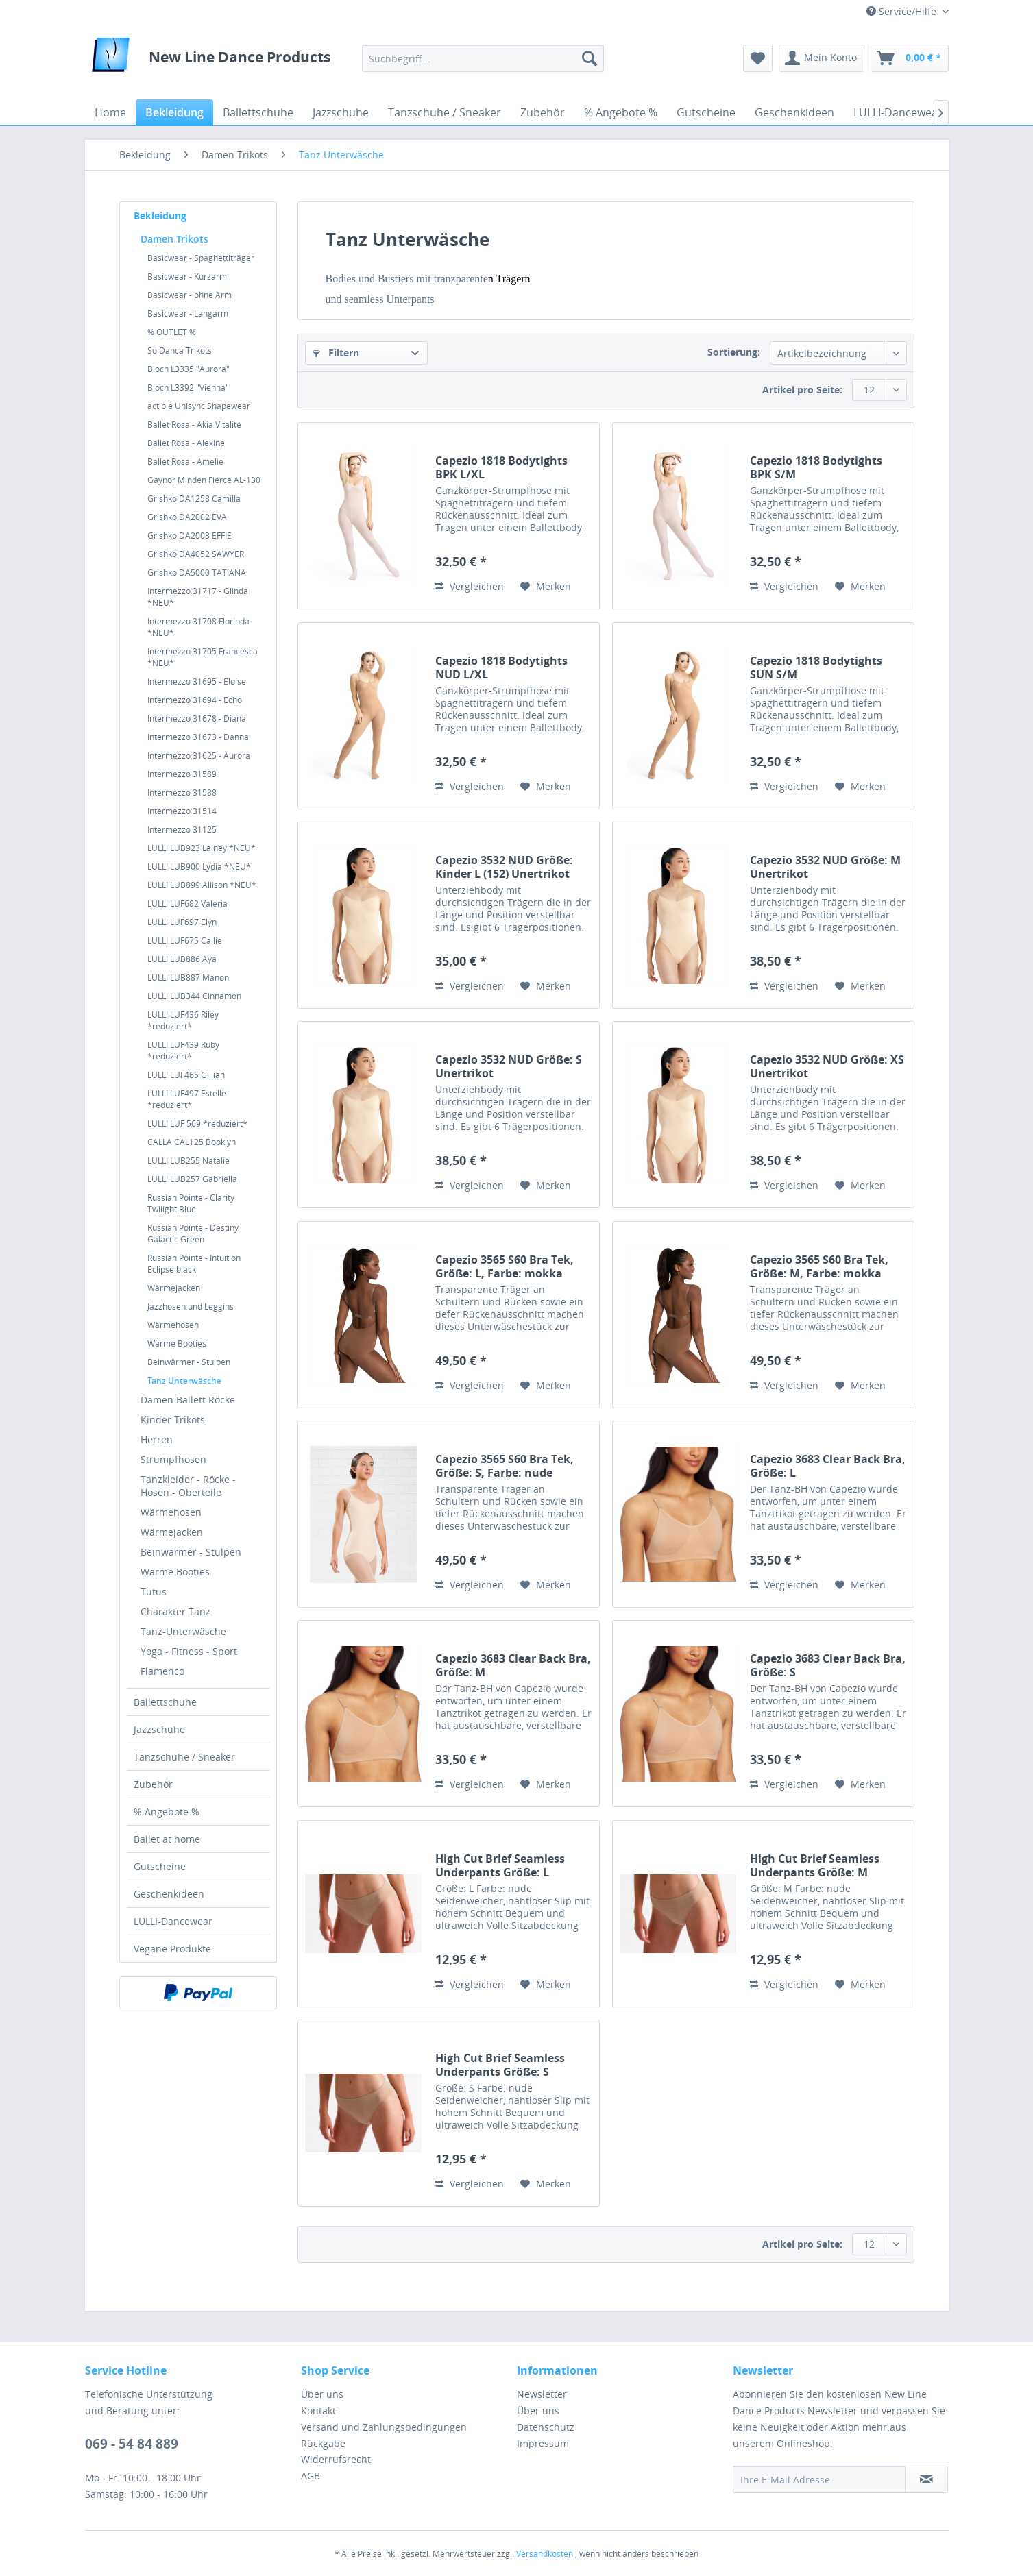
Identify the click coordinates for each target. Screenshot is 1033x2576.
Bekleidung (160, 215)
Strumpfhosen (173, 1459)
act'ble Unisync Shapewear (198, 406)
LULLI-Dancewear (173, 1921)
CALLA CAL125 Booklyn (191, 1142)
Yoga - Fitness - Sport (189, 1651)
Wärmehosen (173, 1325)
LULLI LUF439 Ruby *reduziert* (183, 1050)
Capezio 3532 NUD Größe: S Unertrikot (508, 1066)
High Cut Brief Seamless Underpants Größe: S (500, 2064)
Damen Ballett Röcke (188, 1399)
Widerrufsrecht (336, 2459)
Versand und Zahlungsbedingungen (384, 2426)
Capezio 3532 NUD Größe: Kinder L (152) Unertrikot (504, 867)
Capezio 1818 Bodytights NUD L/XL (501, 667)
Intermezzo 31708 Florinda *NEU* (198, 627)
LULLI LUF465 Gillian (186, 1075)
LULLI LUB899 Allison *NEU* (201, 885)
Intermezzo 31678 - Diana (196, 718)
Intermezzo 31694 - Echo (194, 700)
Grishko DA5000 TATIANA (196, 572)
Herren (157, 1439)
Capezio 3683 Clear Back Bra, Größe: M (513, 1665)
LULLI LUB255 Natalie (188, 1160)
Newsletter (542, 2394)
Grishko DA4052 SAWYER (195, 554)
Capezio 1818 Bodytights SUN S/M (816, 667)
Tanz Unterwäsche (184, 1380)
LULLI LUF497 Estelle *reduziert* (186, 1099)
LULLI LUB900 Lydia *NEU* (199, 866)
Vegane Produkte (172, 1948)
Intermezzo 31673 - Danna (198, 737)
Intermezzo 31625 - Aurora (198, 755)
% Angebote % (166, 1811)
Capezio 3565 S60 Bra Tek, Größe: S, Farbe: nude (504, 1466)
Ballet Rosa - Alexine (186, 443)
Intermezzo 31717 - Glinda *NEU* (197, 597)
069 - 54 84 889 (131, 2444)
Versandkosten (544, 2554)
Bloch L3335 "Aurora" (188, 369)
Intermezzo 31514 (182, 811)
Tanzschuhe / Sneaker (184, 1756)
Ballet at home (167, 1838)
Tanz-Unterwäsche (183, 1631)
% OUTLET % (171, 332)
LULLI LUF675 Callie (184, 940)
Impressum (543, 2443)
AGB (310, 2475)
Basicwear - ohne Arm (189, 295)
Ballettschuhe (165, 1701)
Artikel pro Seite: (802, 389)
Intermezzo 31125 (182, 829)
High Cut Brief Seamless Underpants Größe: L (500, 1865)
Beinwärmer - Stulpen (188, 1362)
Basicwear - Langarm (187, 313)
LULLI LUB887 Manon (188, 977)
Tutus (154, 1591)
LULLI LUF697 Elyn (182, 922)
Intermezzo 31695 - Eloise (196, 681)
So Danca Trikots (179, 350)
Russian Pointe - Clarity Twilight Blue (190, 1203)
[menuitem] (483, 58)
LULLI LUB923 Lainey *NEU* (201, 848)
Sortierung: (733, 351)
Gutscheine (160, 1866)
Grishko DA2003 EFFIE (189, 535)
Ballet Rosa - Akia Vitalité (194, 424)
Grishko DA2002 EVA (187, 517)
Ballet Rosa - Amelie (185, 461)
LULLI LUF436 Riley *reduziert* (183, 1020)
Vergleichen (469, 586)
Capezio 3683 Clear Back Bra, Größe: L (828, 1466)
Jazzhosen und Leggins (190, 1306)
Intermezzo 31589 (182, 774)
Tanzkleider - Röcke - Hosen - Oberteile (188, 1486)
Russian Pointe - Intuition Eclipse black (194, 1263)
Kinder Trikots (173, 1419)
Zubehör (153, 1784)
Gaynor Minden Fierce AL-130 (203, 480)
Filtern (336, 352)
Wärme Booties (176, 1343)
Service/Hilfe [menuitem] (902, 11)
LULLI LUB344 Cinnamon (194, 996)
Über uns (322, 2394)
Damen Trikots (174, 238)
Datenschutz (545, 2426)
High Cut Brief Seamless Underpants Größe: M (814, 1865)
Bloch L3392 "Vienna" (188, 387)
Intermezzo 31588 (182, 792)
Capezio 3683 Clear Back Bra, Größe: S (828, 1665)
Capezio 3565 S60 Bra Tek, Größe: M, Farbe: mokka (819, 1266)
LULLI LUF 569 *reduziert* (197, 1123)
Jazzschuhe (159, 1729)
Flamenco (162, 1671)
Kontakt (318, 2410)
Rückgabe (323, 2443)
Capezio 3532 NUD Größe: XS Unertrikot (827, 1066)
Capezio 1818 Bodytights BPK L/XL (501, 467)
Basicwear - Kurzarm (187, 276)
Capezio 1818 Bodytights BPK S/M (816, 467)
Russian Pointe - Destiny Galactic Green (193, 1233)
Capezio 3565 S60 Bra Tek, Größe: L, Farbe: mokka (504, 1266)
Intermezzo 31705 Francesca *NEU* (202, 657)
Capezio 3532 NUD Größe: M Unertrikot (825, 867)
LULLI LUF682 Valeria (187, 903)
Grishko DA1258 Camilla (194, 498)
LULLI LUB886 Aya (182, 959)
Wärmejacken (173, 1288)
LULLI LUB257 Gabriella (192, 1179)
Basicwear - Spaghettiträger (200, 258)
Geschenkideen (169, 1893)
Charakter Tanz (175, 1611)
